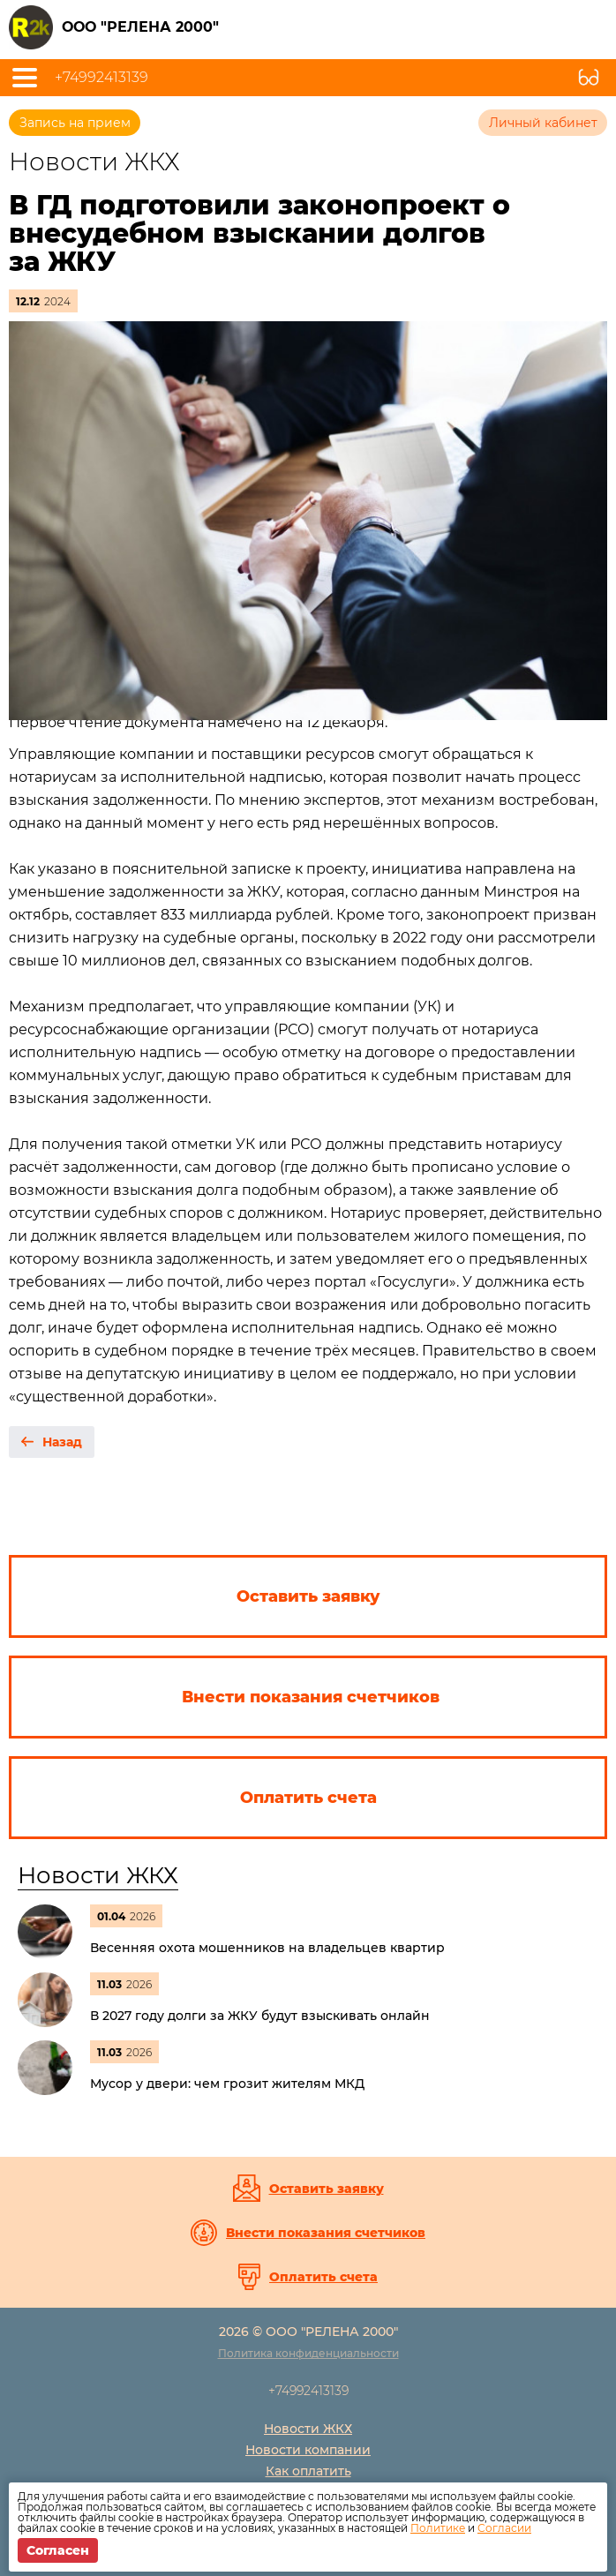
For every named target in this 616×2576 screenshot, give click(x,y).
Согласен (57, 2550)
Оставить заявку (326, 2188)
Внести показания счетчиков (325, 2233)
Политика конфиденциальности (308, 2353)
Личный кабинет (543, 123)
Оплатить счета (323, 2277)
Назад (62, 1442)
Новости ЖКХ (98, 1875)
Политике (437, 2528)
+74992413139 (101, 78)
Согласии (504, 2528)
